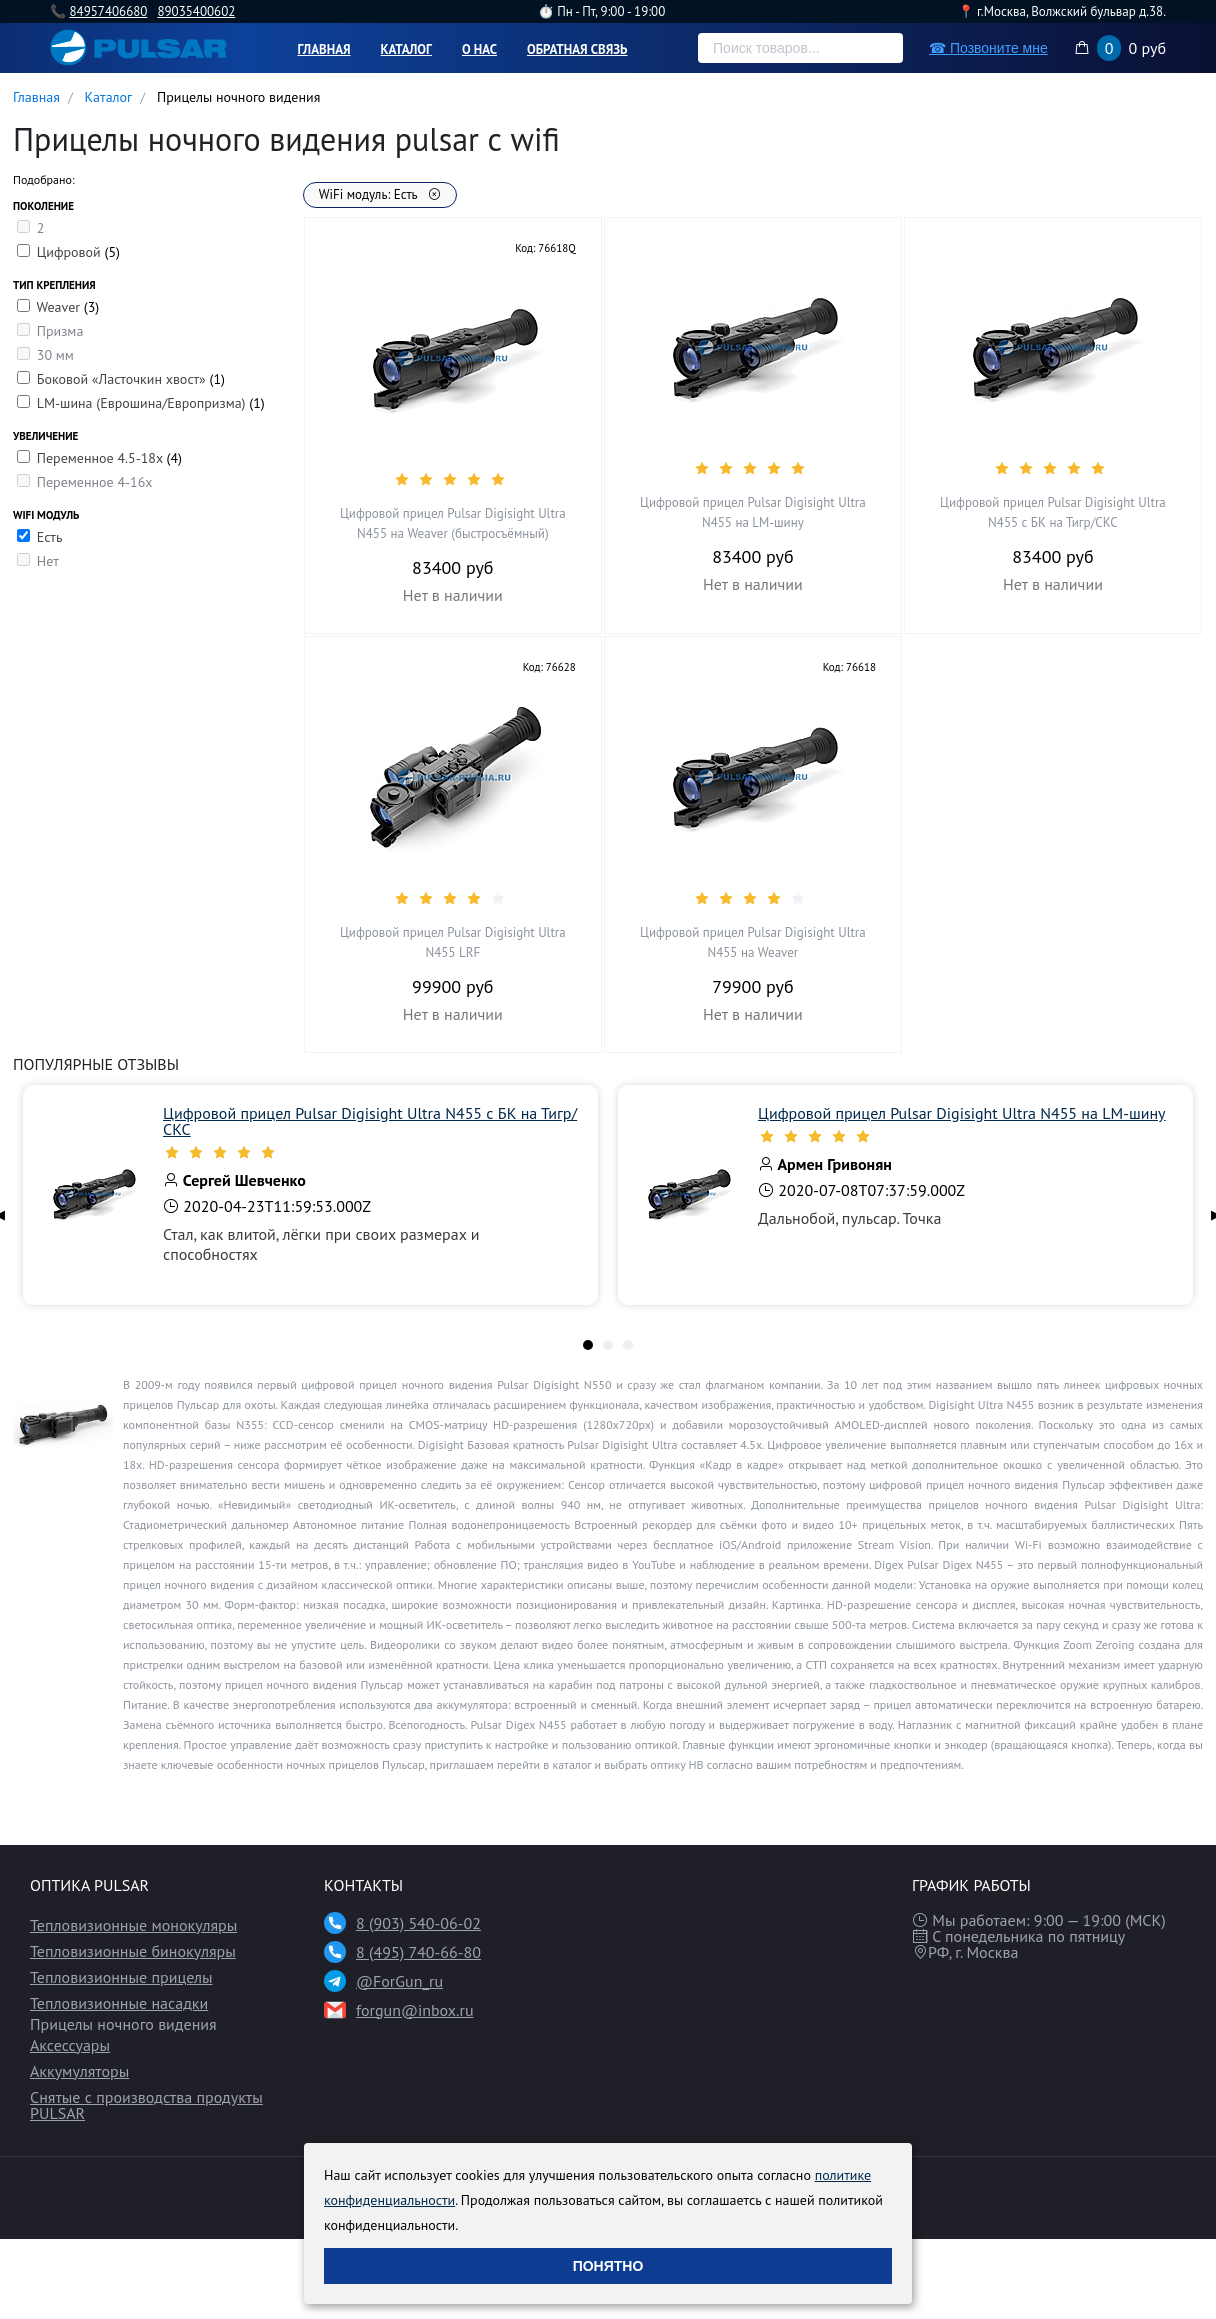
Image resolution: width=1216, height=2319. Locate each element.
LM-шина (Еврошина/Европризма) (143, 403)
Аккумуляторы (79, 2071)
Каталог (406, 49)
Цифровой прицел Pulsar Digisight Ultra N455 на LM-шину (753, 512)
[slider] (453, 479)
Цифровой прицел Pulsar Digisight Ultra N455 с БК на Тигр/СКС (1053, 512)
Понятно (608, 2266)
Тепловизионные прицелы (121, 1977)
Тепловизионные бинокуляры (133, 1951)
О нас (479, 49)
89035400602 (196, 11)
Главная (324, 49)
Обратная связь (577, 49)
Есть (50, 537)
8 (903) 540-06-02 (418, 1923)
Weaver (59, 307)
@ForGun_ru (399, 1981)
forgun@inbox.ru (415, 2010)
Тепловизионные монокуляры (133, 1925)
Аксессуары (70, 2045)
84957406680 (108, 11)
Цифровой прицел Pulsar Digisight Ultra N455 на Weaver (753, 942)
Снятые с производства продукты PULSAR (146, 2105)
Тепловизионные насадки (119, 2003)
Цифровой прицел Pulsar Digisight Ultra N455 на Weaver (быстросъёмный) (453, 523)
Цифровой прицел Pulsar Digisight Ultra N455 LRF (453, 942)
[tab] (588, 1345)
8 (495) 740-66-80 (418, 1952)
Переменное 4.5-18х (102, 458)
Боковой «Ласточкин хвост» (123, 379)
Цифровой (71, 252)
